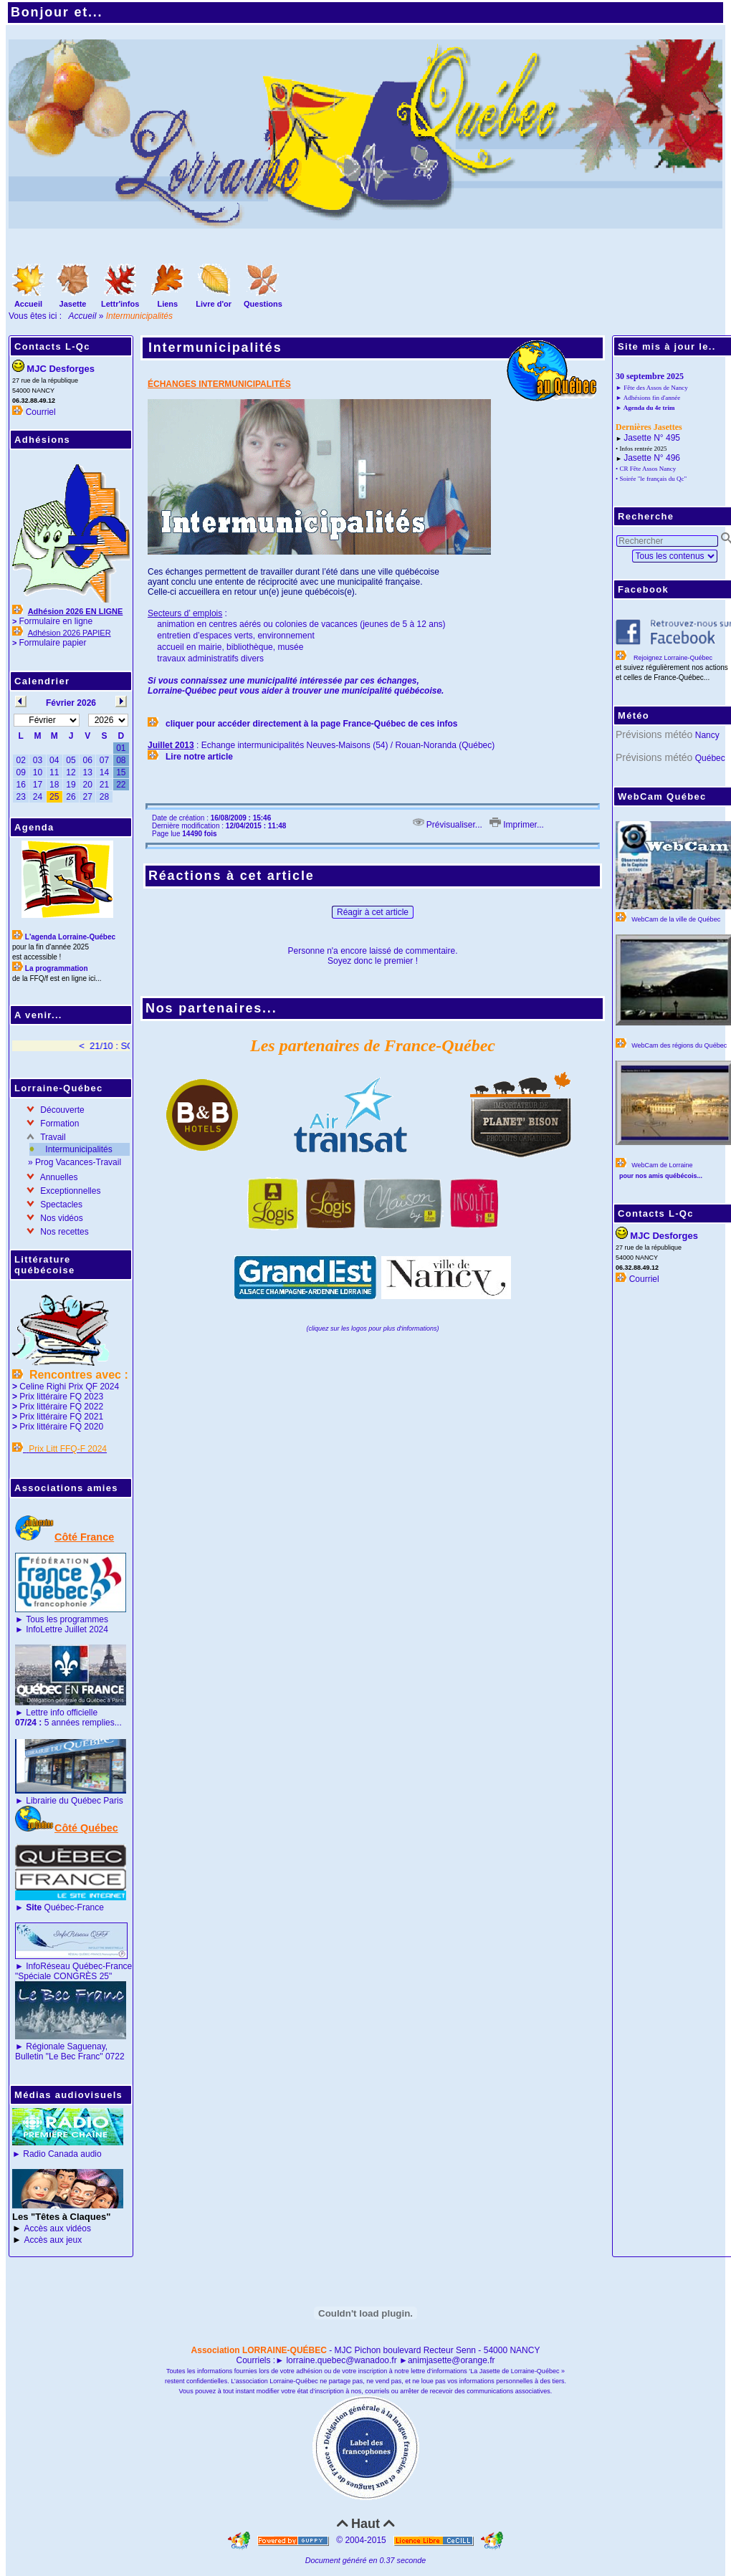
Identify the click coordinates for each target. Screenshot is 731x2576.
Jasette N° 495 (652, 438)
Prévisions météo (654, 734)
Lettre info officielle (61, 1713)
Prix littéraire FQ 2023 (61, 1397)
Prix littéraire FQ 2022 (61, 1407)
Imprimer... (516, 825)
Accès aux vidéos (57, 2228)
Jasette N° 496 (652, 458)
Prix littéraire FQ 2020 (61, 1427)
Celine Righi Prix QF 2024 (69, 1387)
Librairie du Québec (63, 1801)
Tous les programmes (67, 1619)
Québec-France (64, 1907)
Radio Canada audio (62, 2154)
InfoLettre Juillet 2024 (67, 1629)
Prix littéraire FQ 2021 (61, 1417)
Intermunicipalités (78, 1149)
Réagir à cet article (372, 912)
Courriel (41, 412)
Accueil (83, 316)
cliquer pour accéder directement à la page (254, 724)
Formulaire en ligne (55, 621)
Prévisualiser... (447, 825)
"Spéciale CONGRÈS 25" (63, 1976)
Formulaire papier (52, 643)
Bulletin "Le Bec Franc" (59, 2056)
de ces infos (432, 724)
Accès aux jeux (53, 2240)
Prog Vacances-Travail (78, 1162)
